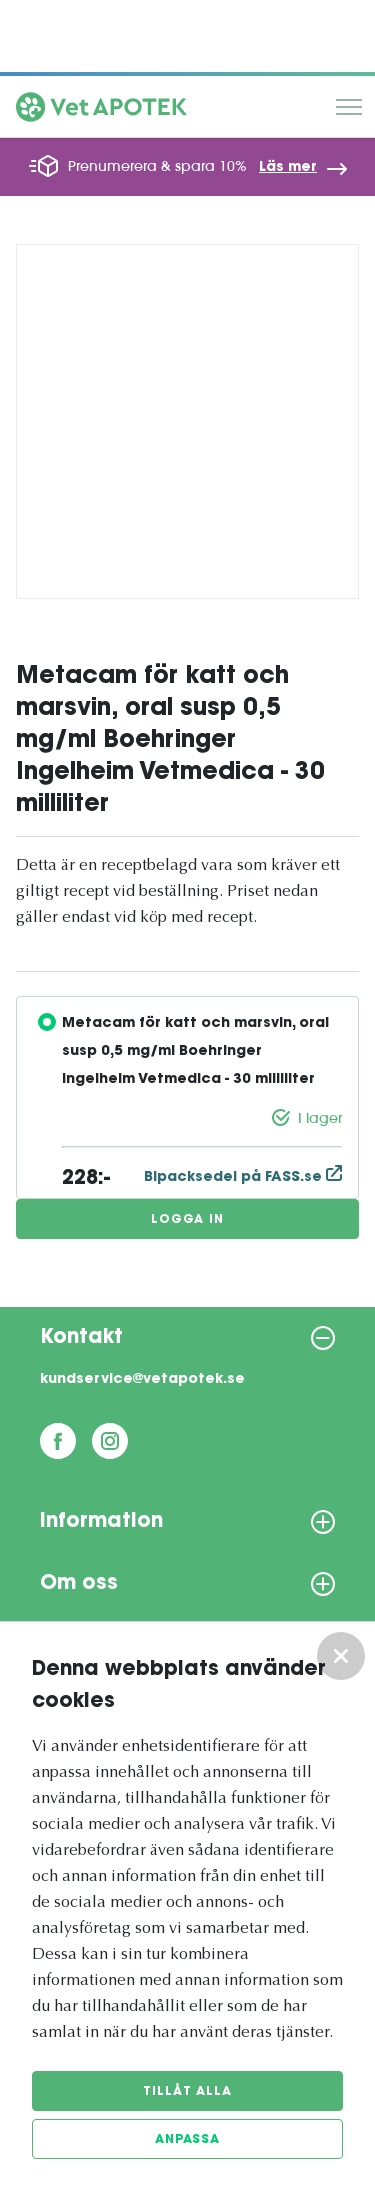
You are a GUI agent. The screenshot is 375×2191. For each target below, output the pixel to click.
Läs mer (288, 168)
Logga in (187, 1220)
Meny (349, 107)
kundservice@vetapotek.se (142, 1380)
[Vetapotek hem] (101, 111)
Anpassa (187, 2140)
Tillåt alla (187, 2092)
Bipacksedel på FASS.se (243, 1178)
